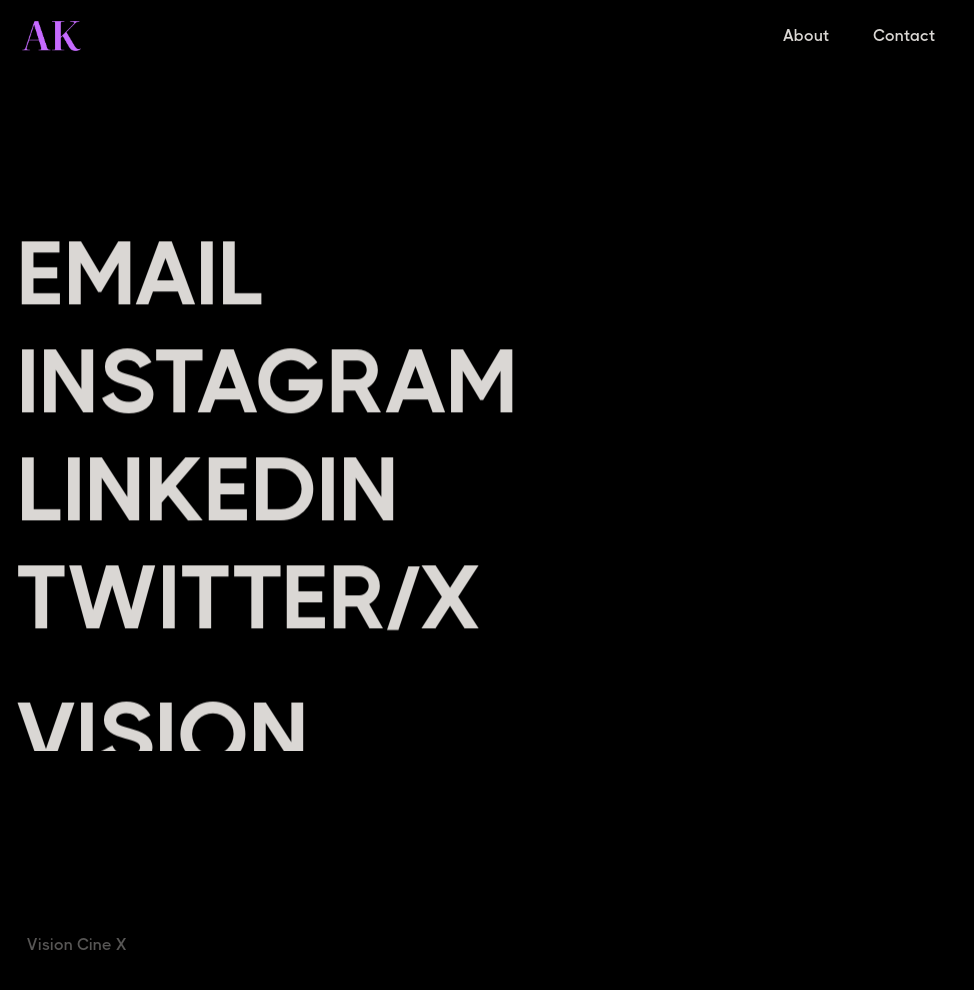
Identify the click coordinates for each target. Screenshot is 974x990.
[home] (51, 35)
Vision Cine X (77, 944)
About (806, 35)
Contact (904, 35)
